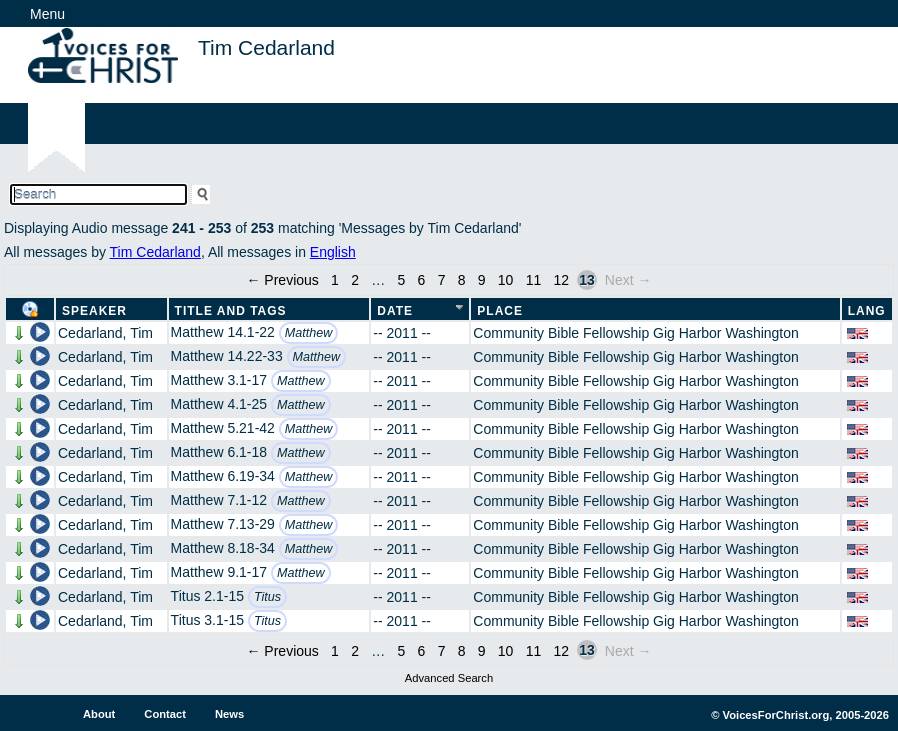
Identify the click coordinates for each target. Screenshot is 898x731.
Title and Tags (231, 311)
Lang (867, 311)
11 (534, 280)
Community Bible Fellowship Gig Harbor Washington (636, 333)
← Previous (282, 280)
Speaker (94, 311)
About (99, 714)
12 (562, 280)
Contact (165, 714)
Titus (267, 597)
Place (500, 311)
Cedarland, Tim (105, 333)
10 (506, 280)
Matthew (309, 333)
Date (395, 311)
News (229, 714)
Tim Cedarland (155, 252)
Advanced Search (449, 678)
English (333, 252)
